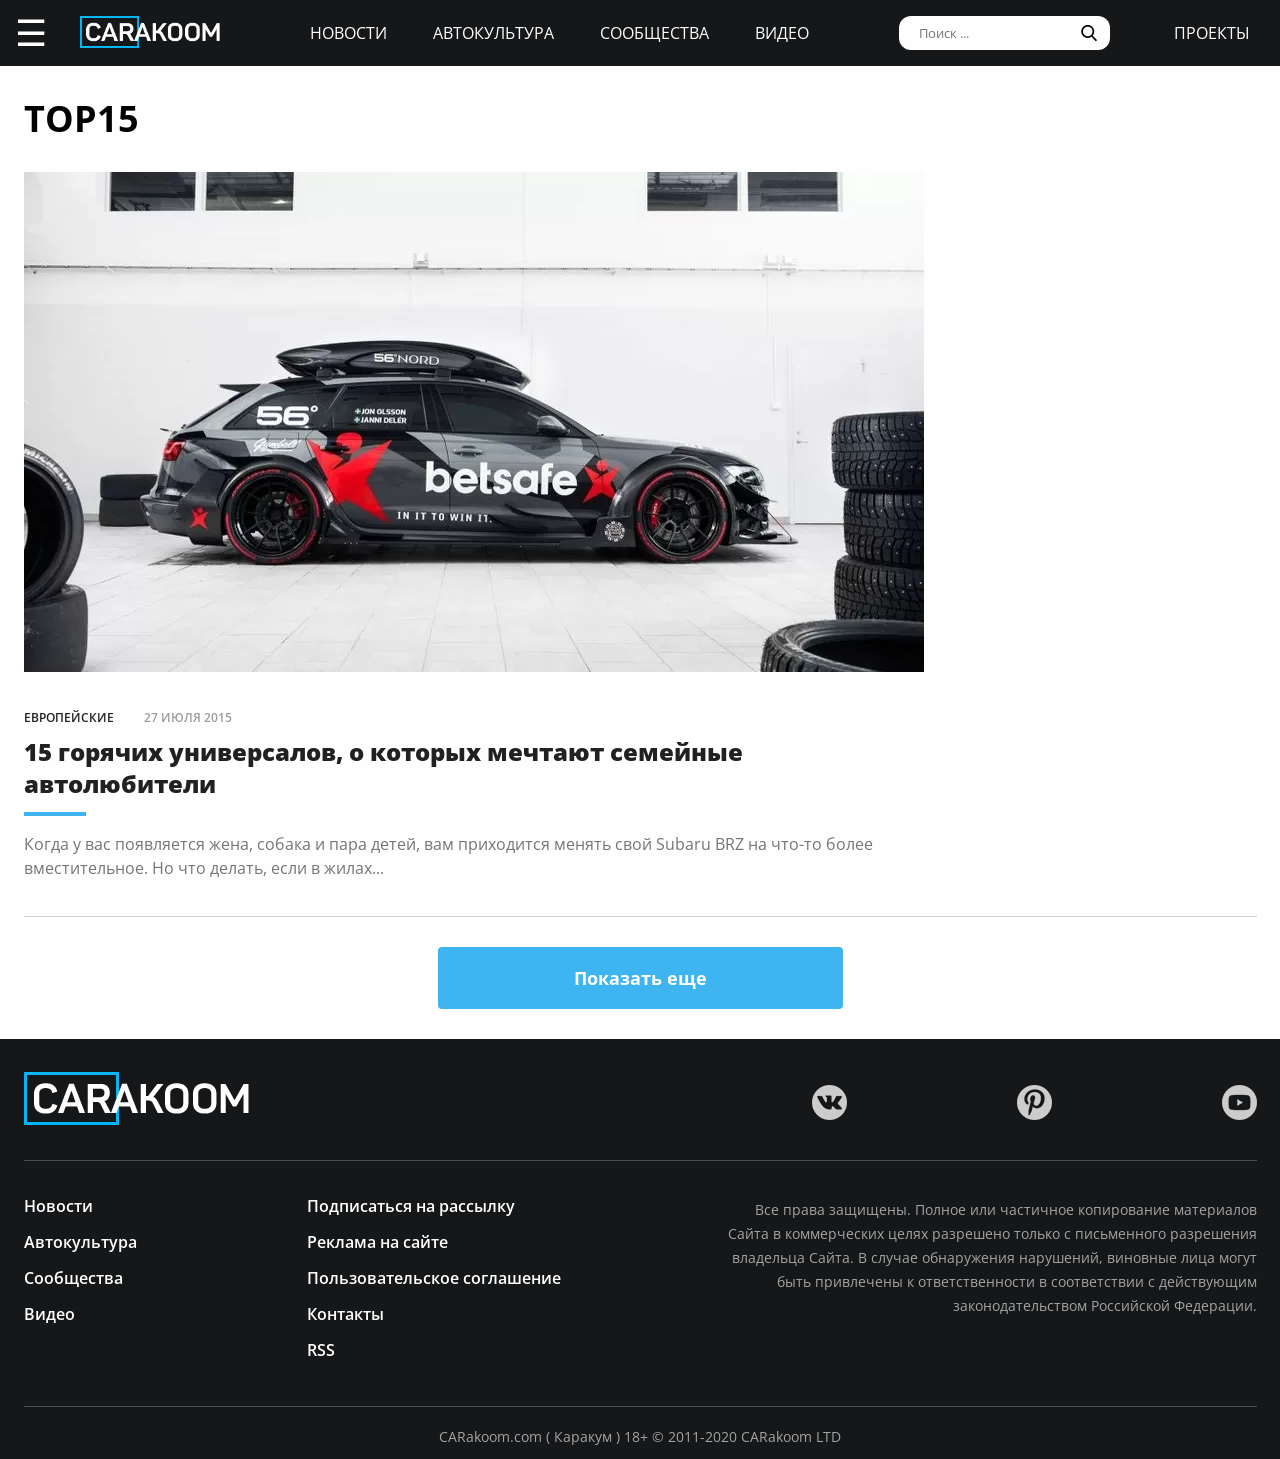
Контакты (345, 1312)
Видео (782, 33)
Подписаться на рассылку (411, 1204)
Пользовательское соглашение (434, 1276)
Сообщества (654, 33)
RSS (321, 1348)
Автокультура (493, 33)
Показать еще (640, 978)
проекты (1212, 33)
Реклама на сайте (377, 1240)
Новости (348, 33)
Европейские (69, 717)
